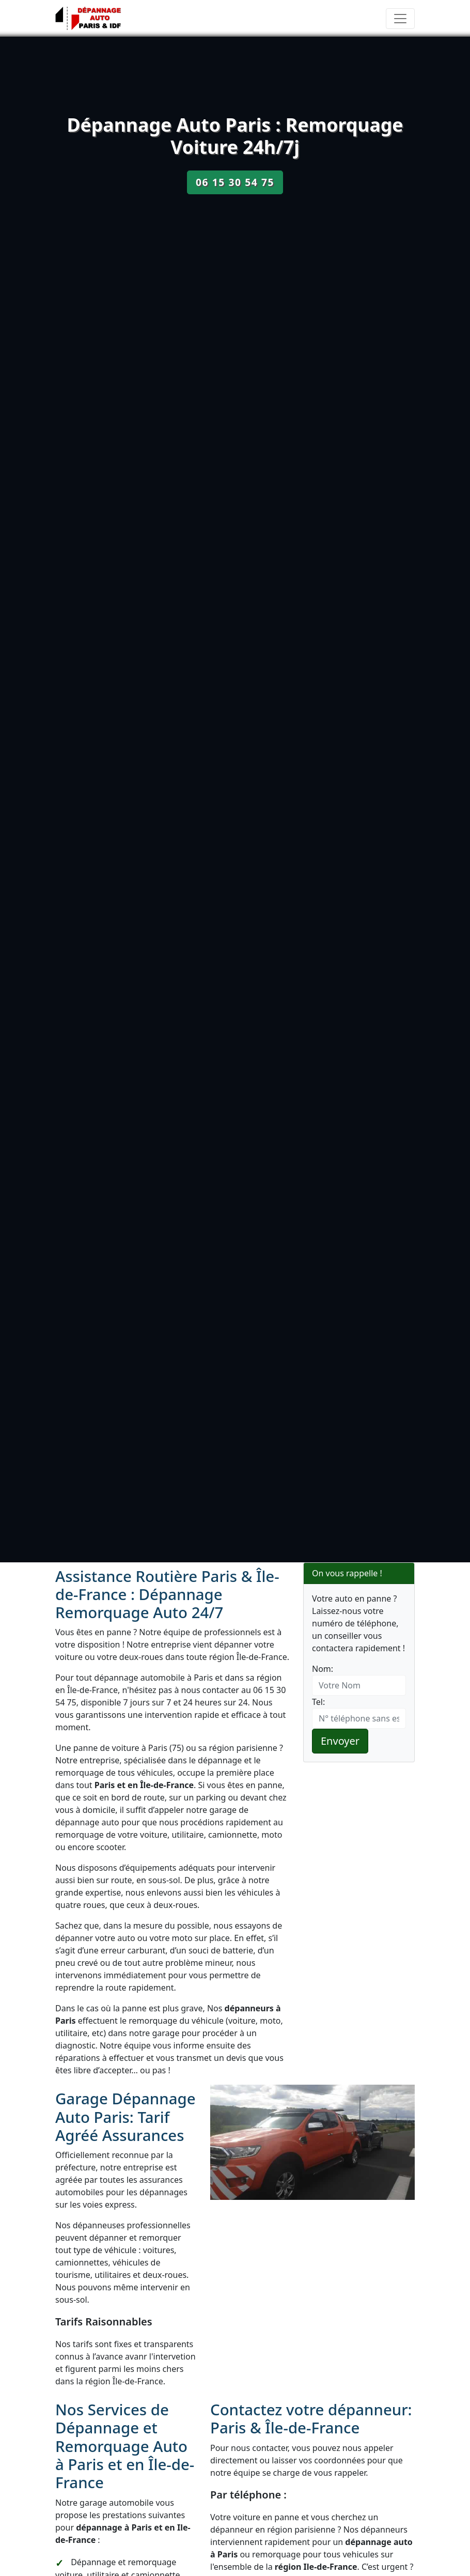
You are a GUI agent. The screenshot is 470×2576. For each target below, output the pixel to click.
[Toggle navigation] (400, 18)
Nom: (322, 1668)
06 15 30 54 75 (235, 182)
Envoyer (340, 1741)
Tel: (318, 1702)
